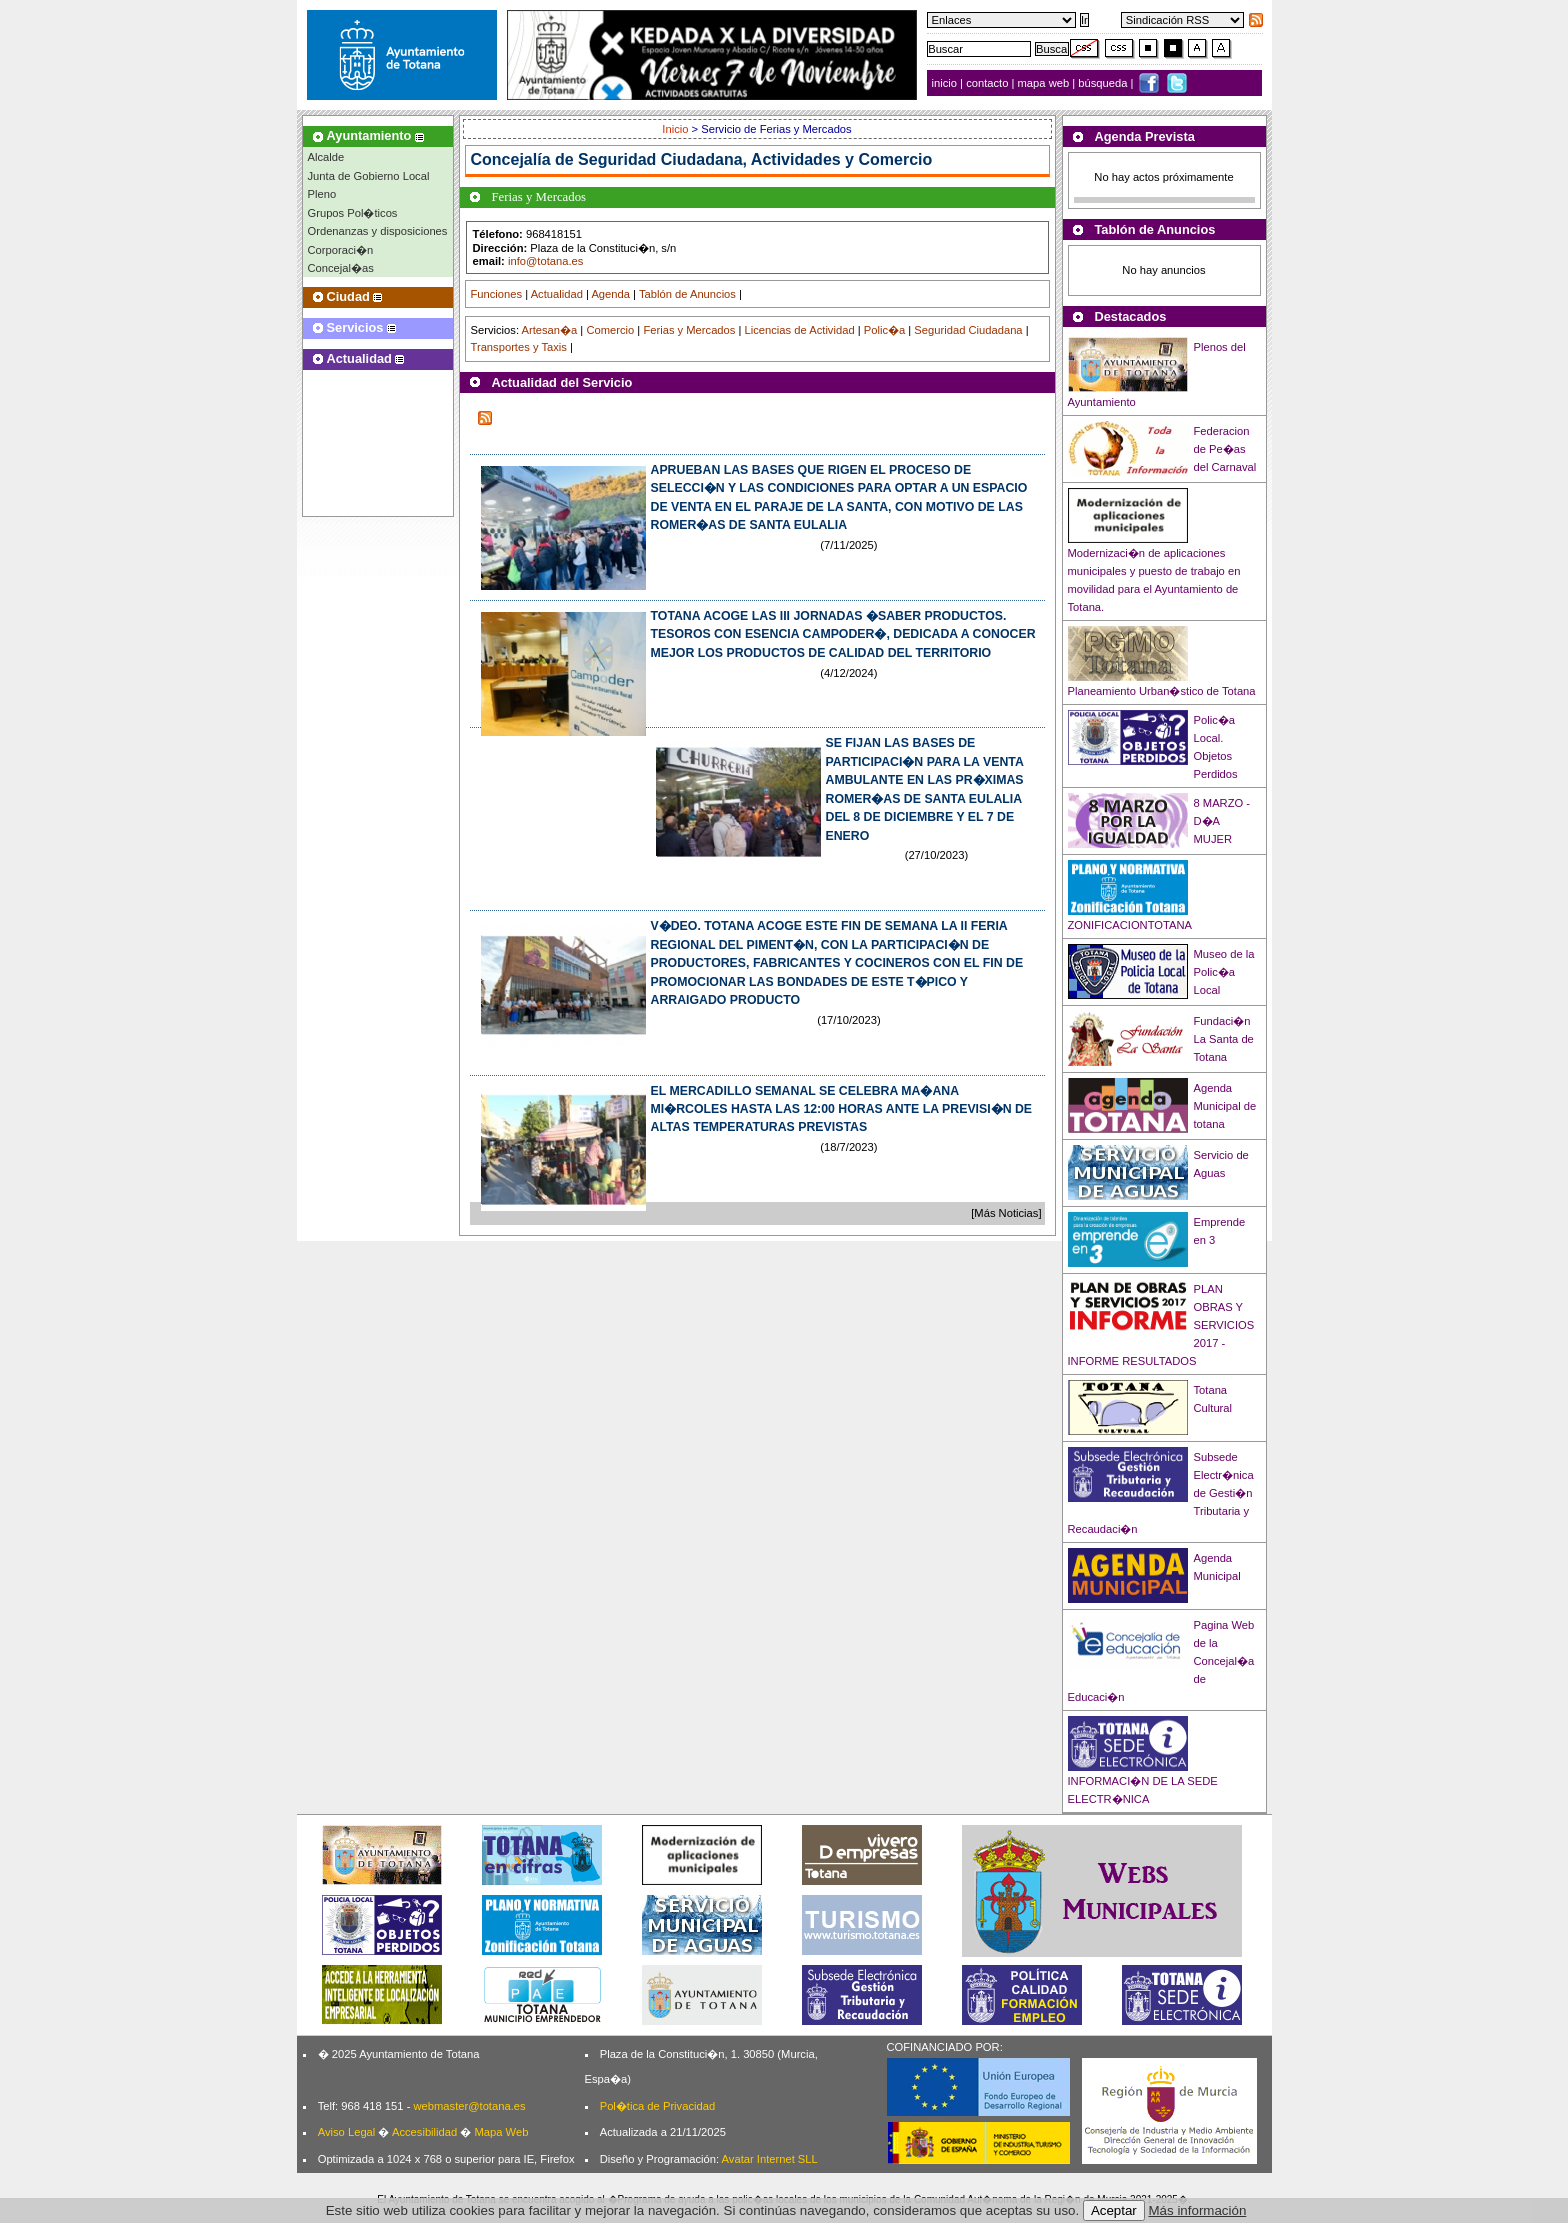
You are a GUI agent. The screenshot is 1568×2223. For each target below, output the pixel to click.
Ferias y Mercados (689, 330)
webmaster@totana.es (469, 2106)
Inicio (676, 129)
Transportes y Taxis (519, 347)
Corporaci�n (341, 250)
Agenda (610, 294)
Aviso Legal (347, 2132)
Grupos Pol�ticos (353, 213)
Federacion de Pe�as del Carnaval (1225, 449)
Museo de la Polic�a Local (1224, 972)
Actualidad (557, 294)
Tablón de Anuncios (687, 294)
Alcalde (326, 157)
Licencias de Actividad (800, 330)
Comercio (610, 330)
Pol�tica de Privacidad (657, 2106)
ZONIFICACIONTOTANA (1130, 925)
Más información (1198, 2210)
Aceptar (1114, 2210)
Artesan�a (549, 330)
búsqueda (1104, 83)
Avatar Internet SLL (770, 2159)
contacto (987, 83)
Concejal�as (341, 268)
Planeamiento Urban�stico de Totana (1162, 691)
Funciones (497, 294)
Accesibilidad (424, 2132)
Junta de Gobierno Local (369, 176)
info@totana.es (545, 261)
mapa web (1045, 83)
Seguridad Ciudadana (968, 330)
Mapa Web (501, 2132)
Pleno (322, 194)
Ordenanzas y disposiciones (378, 231)
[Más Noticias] (1006, 1213)
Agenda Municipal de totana (1225, 1106)
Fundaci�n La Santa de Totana (1224, 1039)
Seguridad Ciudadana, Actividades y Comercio (755, 159)
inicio (946, 83)
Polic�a (884, 330)
